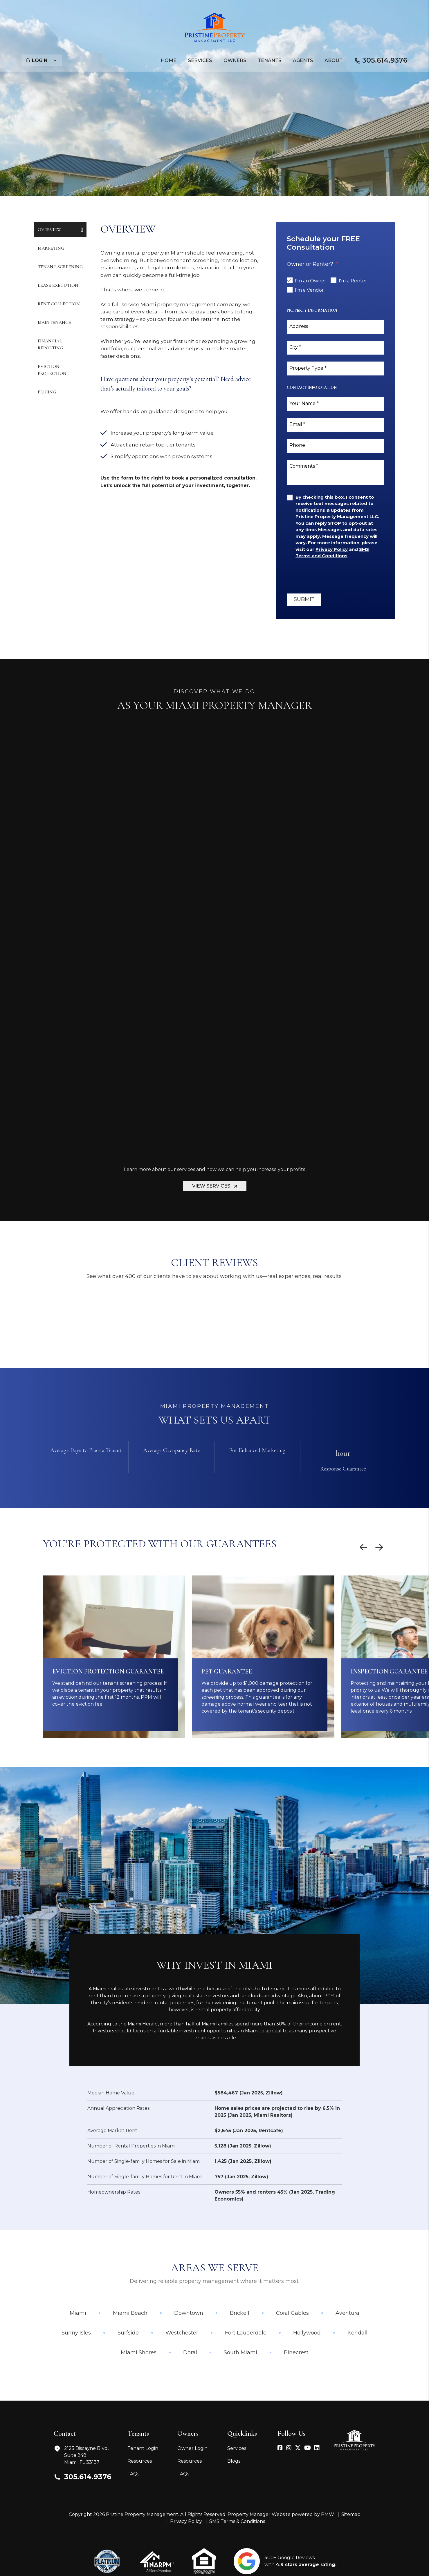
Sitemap (350, 2514)
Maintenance (54, 322)
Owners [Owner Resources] (234, 60)
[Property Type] (335, 368)
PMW (327, 2514)
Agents (303, 60)
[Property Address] (195, 155)
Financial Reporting (50, 344)
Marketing (51, 248)
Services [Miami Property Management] (200, 60)
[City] (335, 348)
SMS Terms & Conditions (237, 2521)
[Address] (335, 327)
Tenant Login (142, 2448)
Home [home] (168, 60)
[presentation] (331, 576)
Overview (49, 230)
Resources (139, 2461)
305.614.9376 (385, 60)
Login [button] (41, 60)
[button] (280, 2448)
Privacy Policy (186, 2521)
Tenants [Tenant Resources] (269, 60)
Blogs (233, 2461)
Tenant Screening (60, 267)
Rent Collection (59, 304)
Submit (302, 155)
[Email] (335, 425)
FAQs (133, 2474)
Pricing (47, 392)
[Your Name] (335, 404)
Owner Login (192, 2448)
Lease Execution (58, 285)
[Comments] (335, 472)
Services (236, 2448)
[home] (215, 27)
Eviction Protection (52, 370)
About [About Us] (334, 60)
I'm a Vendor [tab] (309, 290)
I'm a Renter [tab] (353, 281)
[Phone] (335, 446)
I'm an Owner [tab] (310, 281)
